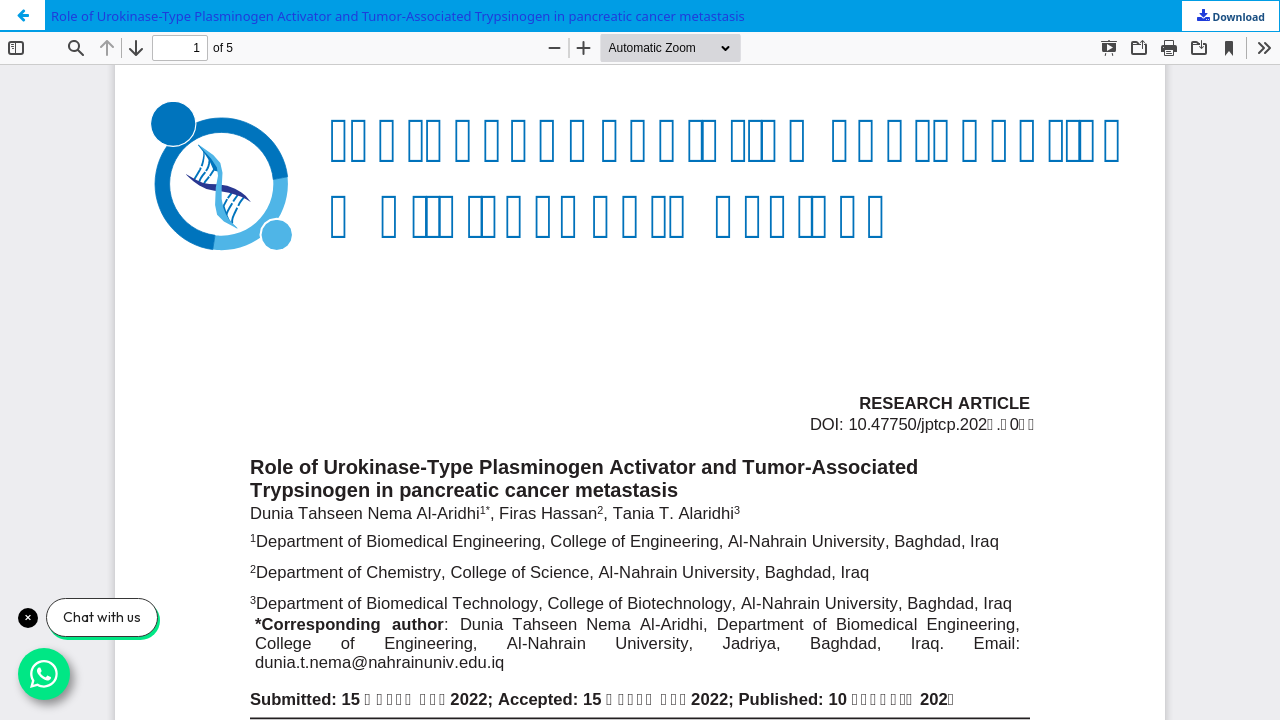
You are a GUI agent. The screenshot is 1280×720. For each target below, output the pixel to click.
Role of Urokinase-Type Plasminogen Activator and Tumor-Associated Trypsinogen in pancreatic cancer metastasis (398, 16)
